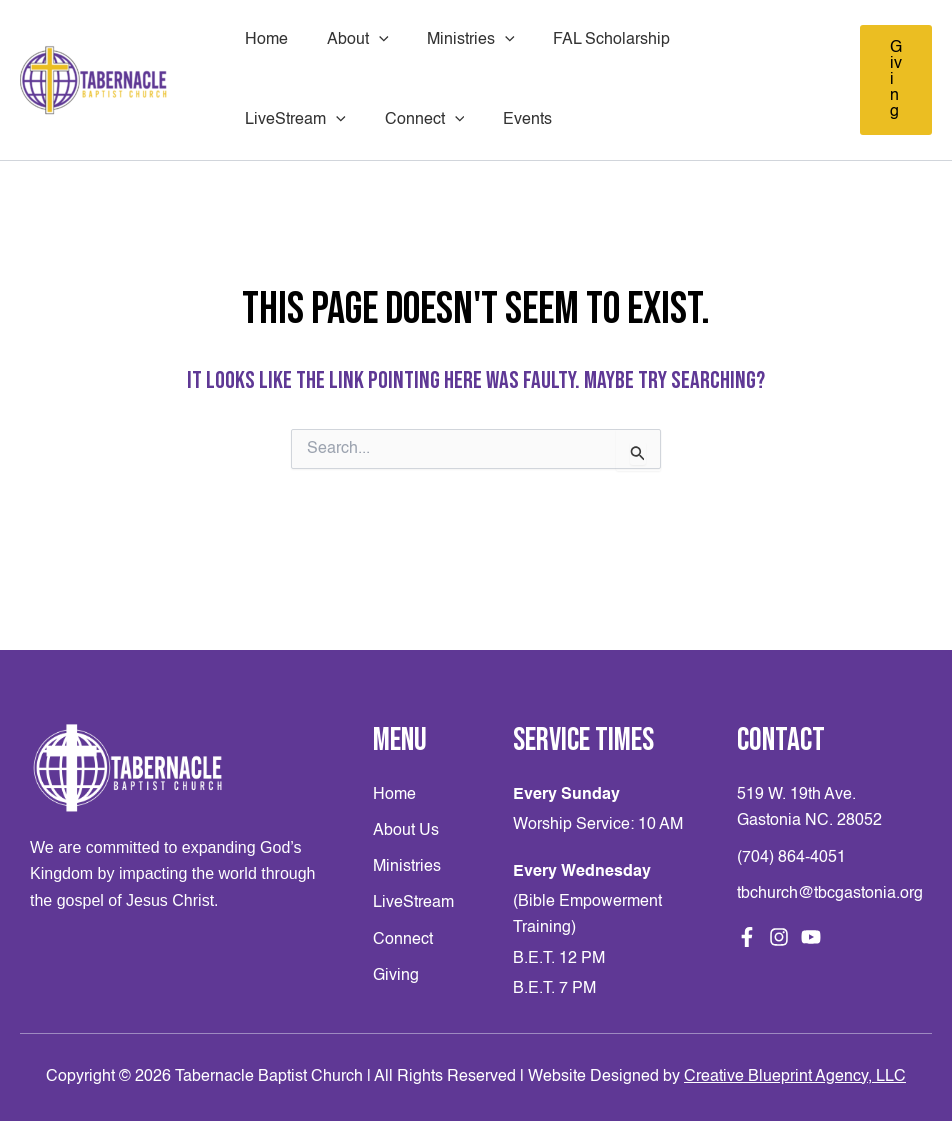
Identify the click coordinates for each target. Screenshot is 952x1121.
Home (263, 40)
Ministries (455, 40)
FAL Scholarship (588, 40)
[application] (369, 40)
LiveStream (729, 40)
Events (378, 120)
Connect (282, 120)
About (348, 40)
